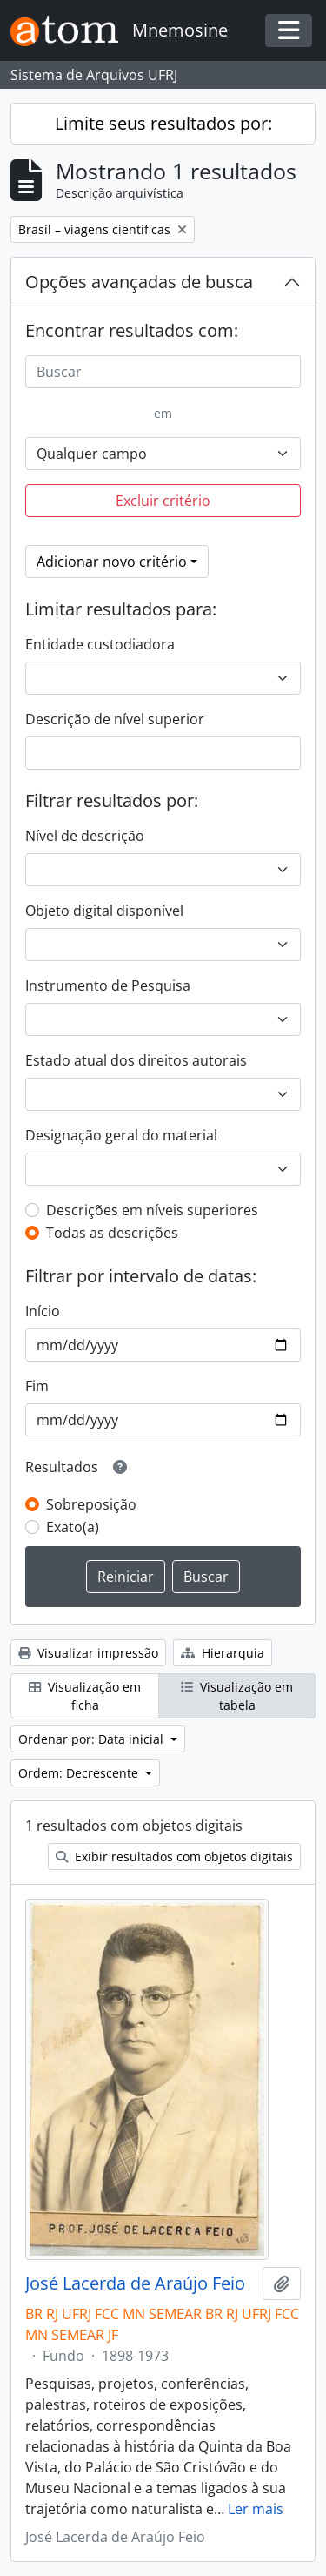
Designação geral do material (121, 1135)
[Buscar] (163, 371)
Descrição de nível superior (114, 719)
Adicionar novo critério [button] (112, 561)
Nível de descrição (84, 835)
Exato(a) (72, 1527)
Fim (37, 1386)
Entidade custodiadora (100, 644)
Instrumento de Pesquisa (107, 985)
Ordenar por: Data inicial (92, 1739)
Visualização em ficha (85, 1695)
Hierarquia (222, 1652)
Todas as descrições (112, 1232)
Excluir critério (163, 500)
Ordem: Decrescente (80, 1773)
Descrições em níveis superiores (152, 1210)
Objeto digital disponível (104, 910)
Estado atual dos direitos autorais (136, 1060)
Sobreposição (91, 1504)
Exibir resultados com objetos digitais (174, 1856)
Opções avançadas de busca (139, 281)
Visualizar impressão (88, 1652)
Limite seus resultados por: (163, 123)
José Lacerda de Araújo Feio (135, 2283)
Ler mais (255, 2509)
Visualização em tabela (237, 1695)
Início (42, 1311)
